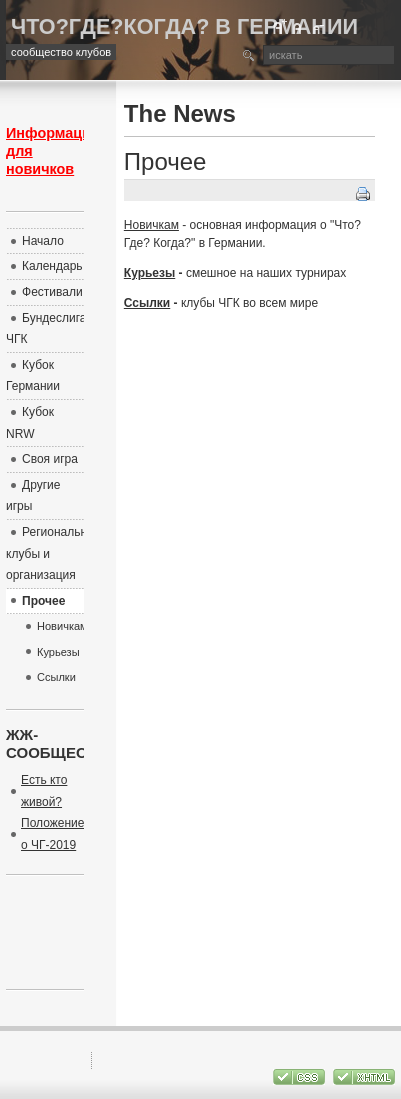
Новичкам (151, 225)
